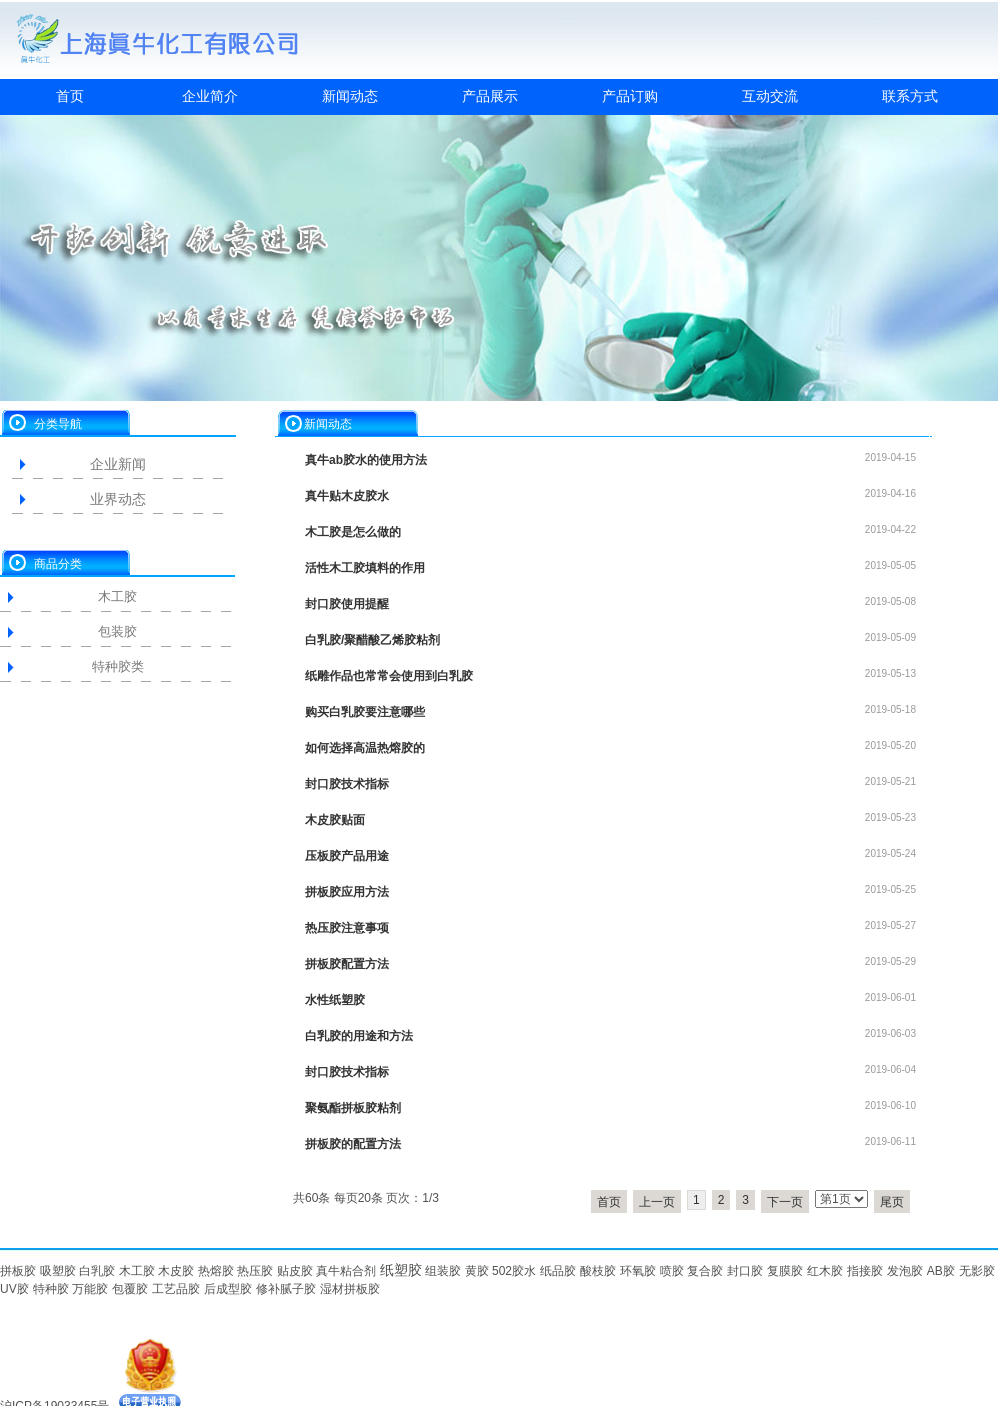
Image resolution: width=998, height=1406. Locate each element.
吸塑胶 (58, 1271)
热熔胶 (216, 1271)
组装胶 (443, 1271)
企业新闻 (118, 464)
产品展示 (490, 96)
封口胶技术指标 (347, 784)
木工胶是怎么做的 (353, 532)
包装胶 (117, 631)
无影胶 (977, 1271)
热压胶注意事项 (347, 928)
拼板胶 (18, 1271)
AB (935, 1271)
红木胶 (825, 1271)
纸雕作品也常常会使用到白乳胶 (389, 676)
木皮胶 (176, 1271)
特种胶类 (118, 666)
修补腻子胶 (286, 1289)
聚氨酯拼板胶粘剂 (353, 1108)
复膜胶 (785, 1271)
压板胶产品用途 (347, 856)
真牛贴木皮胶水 (347, 496)
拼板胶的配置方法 (353, 1144)
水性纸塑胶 (335, 1000)
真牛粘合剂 (346, 1271)
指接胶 (865, 1271)
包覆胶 (130, 1289)
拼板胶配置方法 (347, 964)
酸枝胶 (598, 1271)
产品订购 (630, 96)
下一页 (785, 1202)
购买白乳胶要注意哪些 (365, 712)
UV (8, 1289)
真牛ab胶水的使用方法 (366, 460)
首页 (70, 96)
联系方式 (910, 96)
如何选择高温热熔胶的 (365, 748)
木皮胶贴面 (335, 820)
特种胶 (51, 1289)
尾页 (892, 1202)
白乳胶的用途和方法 (359, 1036)
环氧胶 (638, 1271)
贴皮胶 (295, 1271)
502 (502, 1271)
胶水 (524, 1271)
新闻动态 (350, 96)
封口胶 (745, 1271)
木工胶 (117, 596)
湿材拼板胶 (350, 1289)
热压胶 (255, 1271)
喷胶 (672, 1271)
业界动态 (118, 499)
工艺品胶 (176, 1289)
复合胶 (705, 1271)
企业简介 (210, 96)
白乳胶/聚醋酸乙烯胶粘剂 (372, 640)
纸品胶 (558, 1271)
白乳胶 (97, 1271)
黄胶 (477, 1271)
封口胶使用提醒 (347, 604)
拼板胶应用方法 (347, 892)
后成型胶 (228, 1289)
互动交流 (770, 96)
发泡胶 (905, 1271)
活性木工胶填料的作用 (365, 568)
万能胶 (90, 1289)
